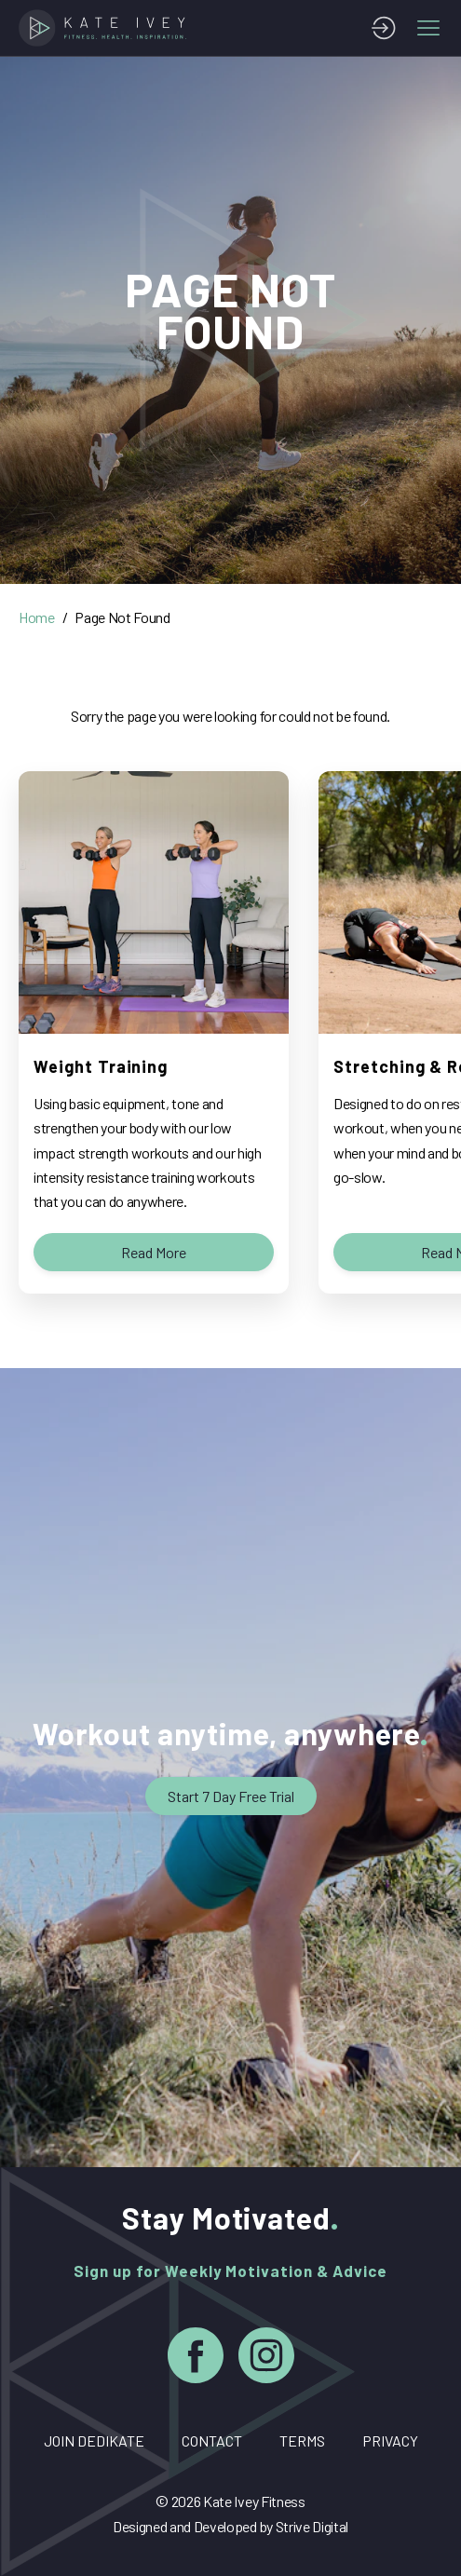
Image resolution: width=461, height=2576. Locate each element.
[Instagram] (266, 2358)
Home (37, 617)
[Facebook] (196, 2358)
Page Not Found (122, 617)
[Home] (106, 28)
